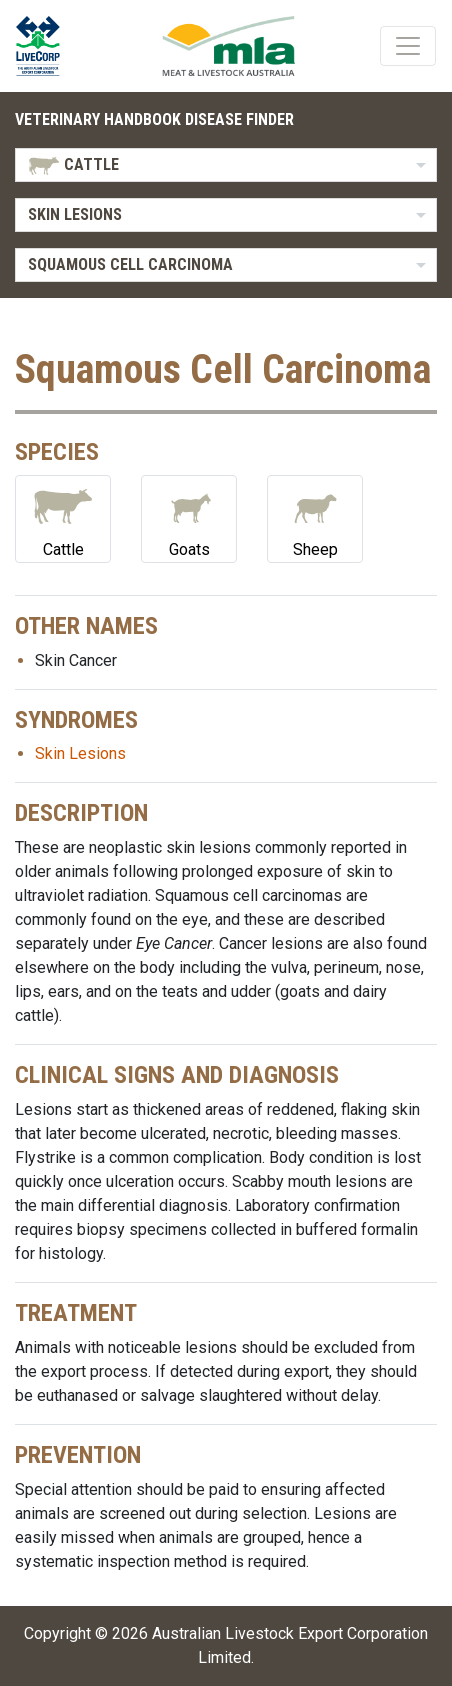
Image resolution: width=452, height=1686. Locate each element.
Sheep (315, 517)
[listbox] (226, 165)
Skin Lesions (80, 753)
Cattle (63, 517)
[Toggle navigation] (408, 46)
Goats (189, 517)
